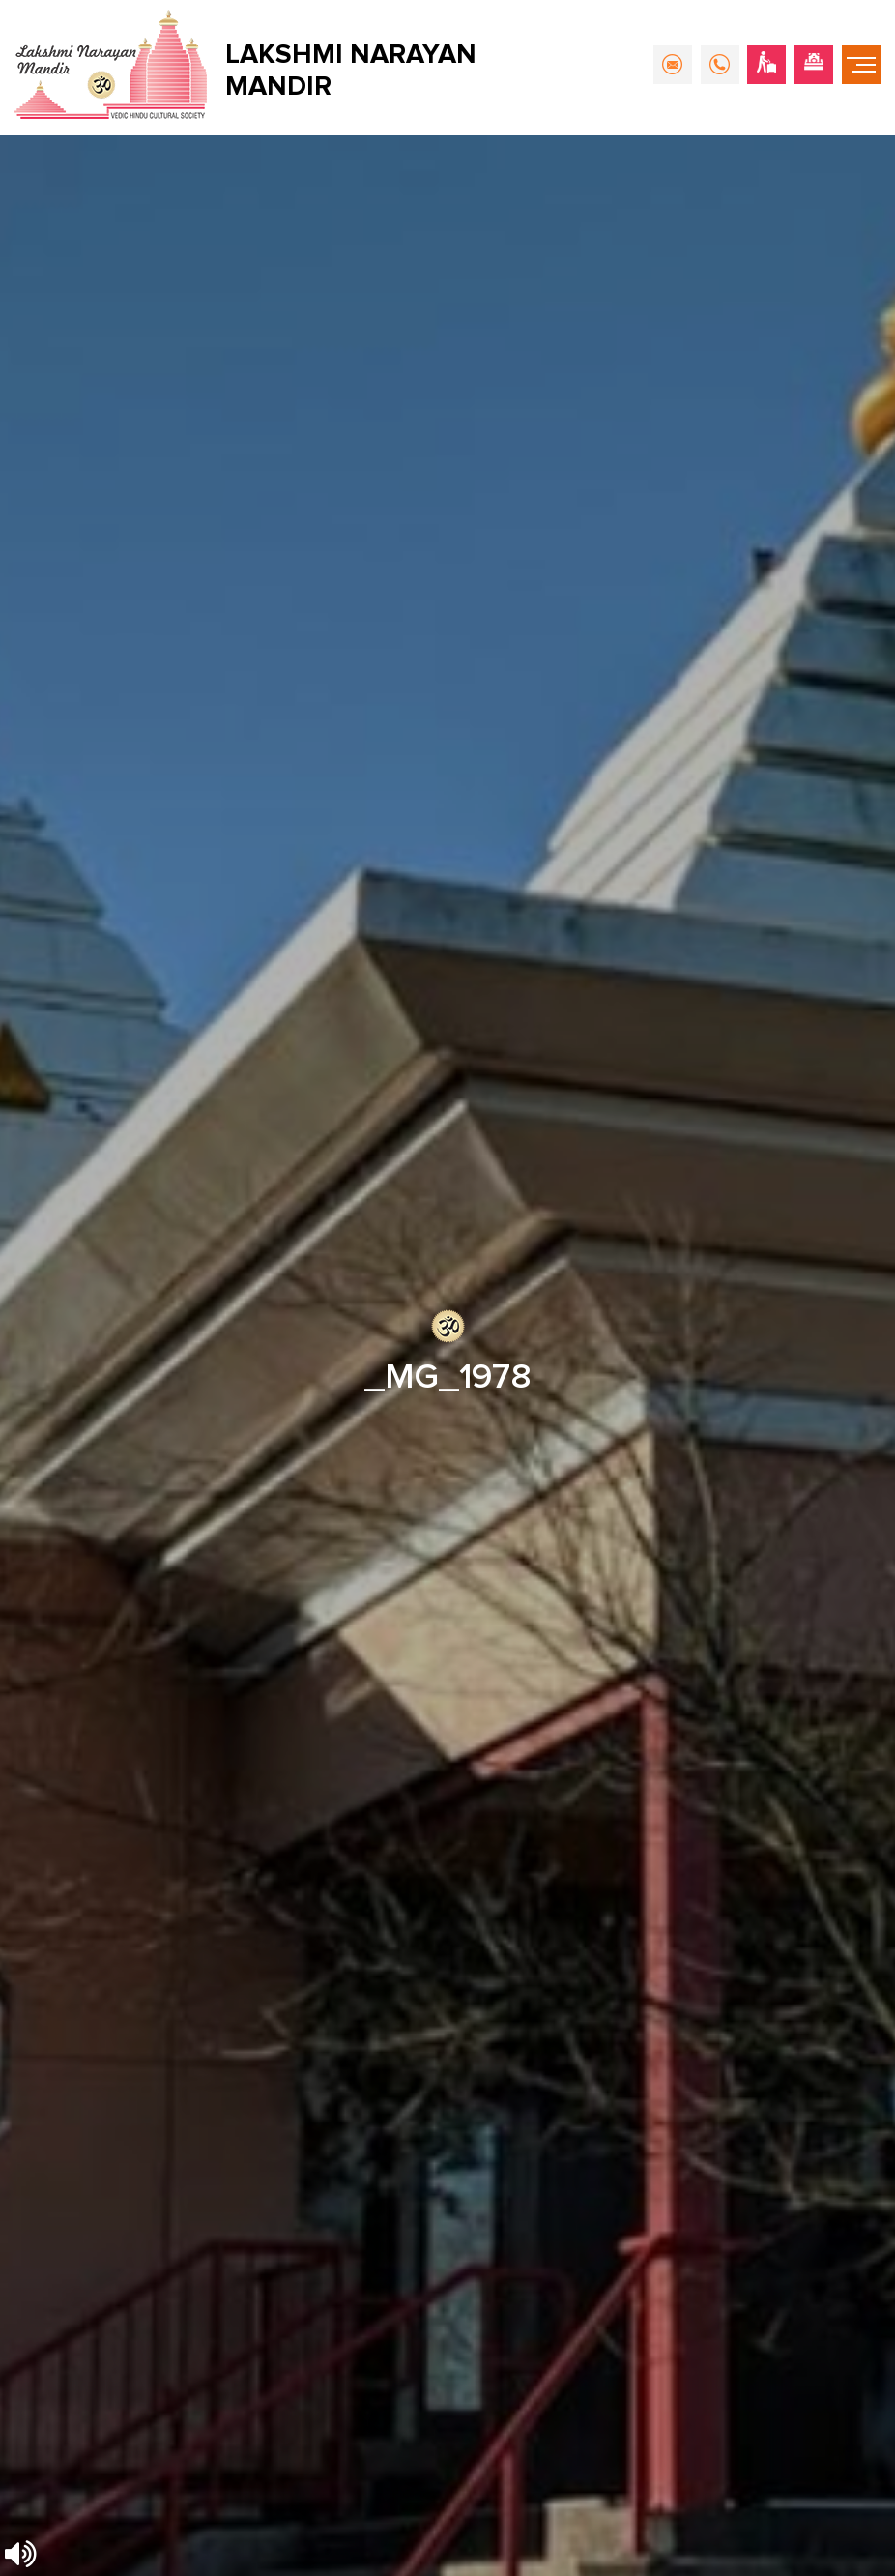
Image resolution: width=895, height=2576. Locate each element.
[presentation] (143, 1440)
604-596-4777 (112, 1768)
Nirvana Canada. (829, 2552)
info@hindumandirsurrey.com (154, 1735)
